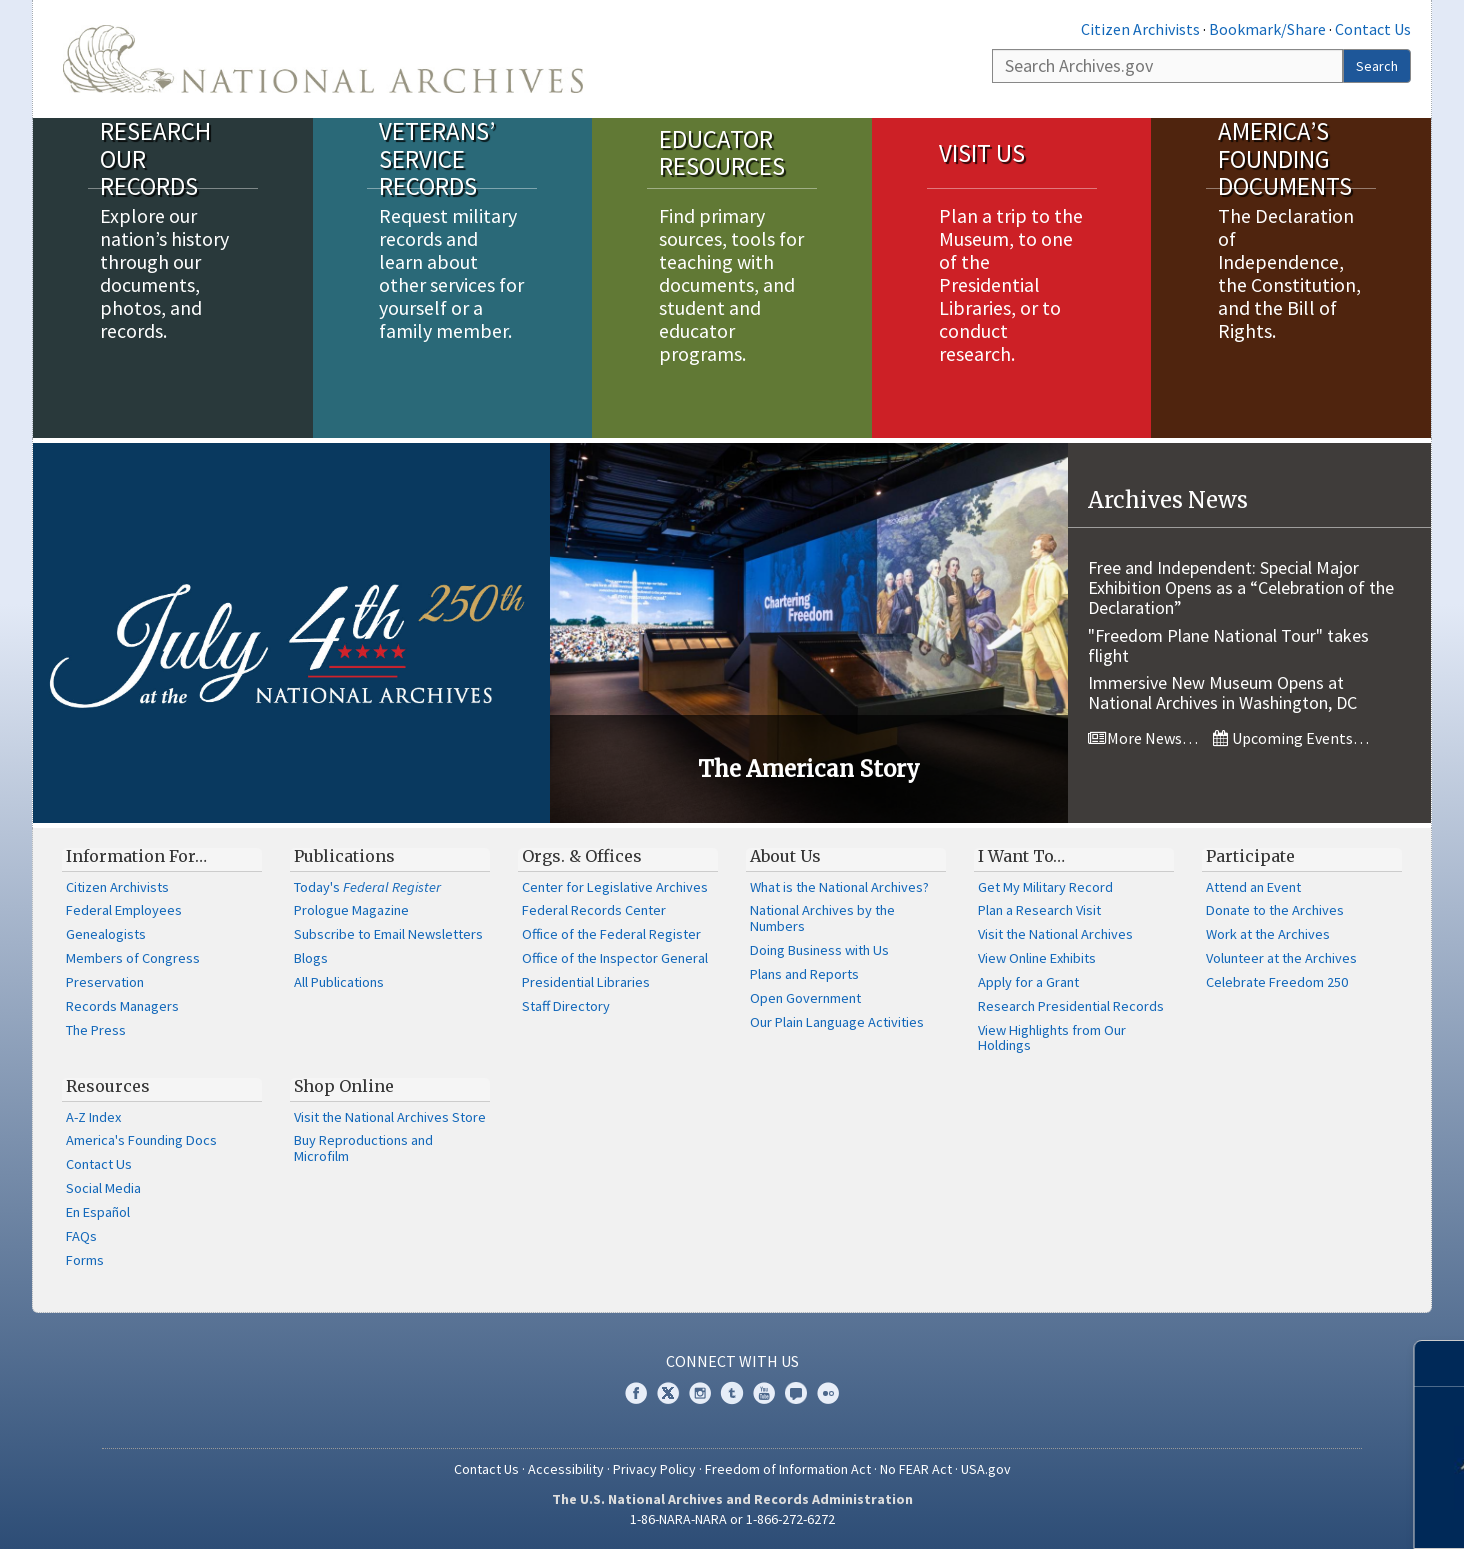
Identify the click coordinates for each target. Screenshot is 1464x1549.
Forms (85, 1260)
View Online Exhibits (1037, 958)
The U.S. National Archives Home (323, 59)
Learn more (1301, 1513)
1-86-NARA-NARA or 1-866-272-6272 (732, 1519)
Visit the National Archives (1055, 934)
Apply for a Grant (1028, 982)
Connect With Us (732, 1361)
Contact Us (1373, 29)
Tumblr (732, 1393)
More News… (1143, 738)
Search (1377, 66)
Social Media (103, 1188)
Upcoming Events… (1291, 738)
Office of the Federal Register (611, 934)
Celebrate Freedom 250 (1277, 982)
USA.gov (986, 1469)
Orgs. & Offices (582, 856)
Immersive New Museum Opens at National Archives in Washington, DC (1222, 692)
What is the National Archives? (839, 887)
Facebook (636, 1393)
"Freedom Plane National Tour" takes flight (1228, 645)
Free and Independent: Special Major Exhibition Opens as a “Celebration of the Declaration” (1241, 587)
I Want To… (1021, 856)
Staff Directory (566, 1006)
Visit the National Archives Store (390, 1117)
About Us (785, 856)
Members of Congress (133, 958)
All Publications (339, 982)
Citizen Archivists (1140, 29)
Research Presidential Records (1071, 1006)
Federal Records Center (594, 910)
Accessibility (566, 1469)
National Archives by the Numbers (822, 918)
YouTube (764, 1393)
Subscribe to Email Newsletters (388, 934)
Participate (1250, 856)
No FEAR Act (916, 1469)
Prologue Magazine (351, 910)
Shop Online (344, 1086)
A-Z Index (93, 1117)
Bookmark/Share (1267, 29)
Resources (108, 1086)
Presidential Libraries (586, 982)
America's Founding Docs (141, 1140)
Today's (367, 887)
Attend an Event (1253, 887)
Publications (344, 856)
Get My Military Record (1045, 887)
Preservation (105, 982)
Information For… (136, 856)
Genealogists (106, 934)
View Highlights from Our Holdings (1052, 1038)
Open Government (805, 998)
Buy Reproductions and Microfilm (363, 1148)
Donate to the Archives (1275, 910)
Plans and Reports (804, 974)
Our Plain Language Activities (837, 1022)
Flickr (828, 1393)
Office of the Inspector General (615, 958)
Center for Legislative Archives (615, 887)
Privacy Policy (654, 1469)
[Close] (1440, 1363)
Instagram (700, 1393)
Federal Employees (124, 910)
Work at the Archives (1268, 934)
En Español (98, 1212)
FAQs (81, 1236)
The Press (96, 1030)
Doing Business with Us (819, 950)
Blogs (311, 958)
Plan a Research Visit (1039, 910)
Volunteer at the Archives (1281, 958)
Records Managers (122, 1006)
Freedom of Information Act (788, 1469)
